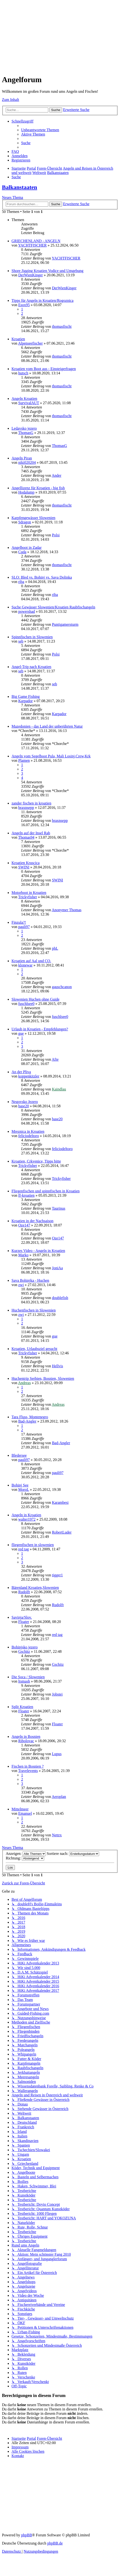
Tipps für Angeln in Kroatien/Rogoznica (42, 300)
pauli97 (24, 927)
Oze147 (24, 1225)
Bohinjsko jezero (25, 1647)
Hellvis (57, 1366)
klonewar (25, 965)
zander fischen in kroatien (31, 803)
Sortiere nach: (73, 1854)
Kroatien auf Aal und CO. (31, 961)
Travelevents (28, 1771)
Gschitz (24, 1651)
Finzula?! (19, 922)
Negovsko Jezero (25, 1102)
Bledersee (19, 1455)
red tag (23, 1549)
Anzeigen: (26, 1854)
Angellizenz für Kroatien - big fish (38, 488)
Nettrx (57, 1835)
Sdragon (24, 522)
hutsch (23, 373)
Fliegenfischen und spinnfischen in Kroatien (46, 1191)
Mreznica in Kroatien (28, 1131)
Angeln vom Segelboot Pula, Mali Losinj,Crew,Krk (51, 756)
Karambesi (60, 1502)
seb (20, 641)
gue (21, 1033)
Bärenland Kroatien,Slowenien (35, 1587)
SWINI (23, 867)
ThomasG (25, 433)
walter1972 (27, 1519)
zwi (21, 1285)
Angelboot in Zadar (27, 547)
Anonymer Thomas (67, 910)
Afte (55, 1059)
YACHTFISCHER (32, 245)
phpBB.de (55, 2543)
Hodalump (26, 492)
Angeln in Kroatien (26, 1515)
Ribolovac (26, 1741)
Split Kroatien (22, 1707)
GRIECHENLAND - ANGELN (36, 241)
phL (55, 948)
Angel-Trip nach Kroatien (31, 667)
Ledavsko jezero (24, 428)
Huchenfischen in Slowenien (34, 1310)
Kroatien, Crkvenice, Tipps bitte (36, 1161)
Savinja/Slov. (22, 1617)
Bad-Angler (27, 1421)
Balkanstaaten (19, 187)
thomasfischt (62, 326)
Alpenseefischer (30, 343)
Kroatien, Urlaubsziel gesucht (34, 1349)
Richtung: (25, 1858)
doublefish (60, 1298)
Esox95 (24, 305)
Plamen (24, 760)
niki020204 (27, 462)
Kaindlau (59, 1089)
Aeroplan (59, 1797)
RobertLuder (62, 1532)
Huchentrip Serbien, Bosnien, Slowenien (43, 1378)
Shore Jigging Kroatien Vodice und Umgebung (47, 271)
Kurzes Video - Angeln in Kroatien (38, 1251)
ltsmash (24, 1681)
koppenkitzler (28, 1076)
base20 (23, 1106)
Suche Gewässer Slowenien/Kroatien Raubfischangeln (53, 607)
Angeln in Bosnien (26, 1736)
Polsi (56, 535)
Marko (23, 1255)
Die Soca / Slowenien (28, 1677)
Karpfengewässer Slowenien (33, 518)
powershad (26, 611)
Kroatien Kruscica (26, 863)
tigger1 (57, 1575)
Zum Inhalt (10, 100)
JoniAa (57, 1268)
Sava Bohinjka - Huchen (30, 1280)
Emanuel (25, 1813)
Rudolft (24, 1592)
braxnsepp (26, 807)
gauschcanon (62, 987)
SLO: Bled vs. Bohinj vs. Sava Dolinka (42, 577)
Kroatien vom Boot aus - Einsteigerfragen (44, 369)
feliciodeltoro (28, 1136)
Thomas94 (26, 837)
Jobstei (57, 1694)
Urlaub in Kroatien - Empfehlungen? (40, 1029)
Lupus (56, 1754)
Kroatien (18, 339)
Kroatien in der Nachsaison (33, 1221)
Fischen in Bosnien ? (28, 1766)
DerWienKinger (30, 275)
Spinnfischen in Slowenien (32, 637)
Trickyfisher (27, 897)
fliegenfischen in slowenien (33, 1545)
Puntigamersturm (65, 624)
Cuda (22, 552)
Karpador (25, 701)
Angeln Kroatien (24, 398)
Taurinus (58, 1208)
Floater (23, 1622)
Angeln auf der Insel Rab (31, 833)
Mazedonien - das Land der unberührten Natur (47, 726)
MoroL (23, 1489)
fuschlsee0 (26, 1004)
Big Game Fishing (26, 696)
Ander (56, 475)
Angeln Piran (22, 458)
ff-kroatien (26, 1195)
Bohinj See (20, 1485)
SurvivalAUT (28, 403)
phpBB (26, 2535)
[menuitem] (40, 130)
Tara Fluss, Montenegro (30, 1417)
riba (21, 582)
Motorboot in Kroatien (29, 893)
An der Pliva (21, 1072)
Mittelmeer (20, 1809)
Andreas (24, 1383)
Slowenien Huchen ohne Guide (36, 999)
